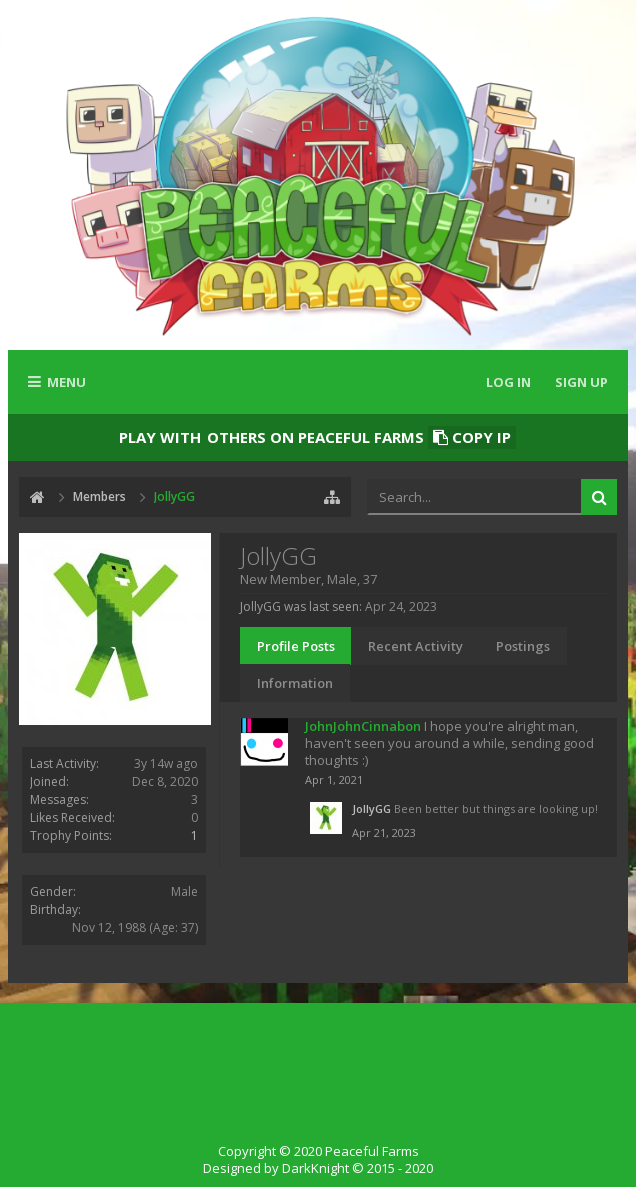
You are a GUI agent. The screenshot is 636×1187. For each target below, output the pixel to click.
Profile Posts (296, 646)
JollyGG (371, 808)
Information (295, 683)
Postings (523, 646)
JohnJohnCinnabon (363, 726)
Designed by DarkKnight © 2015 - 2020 (318, 1168)
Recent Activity (415, 646)
